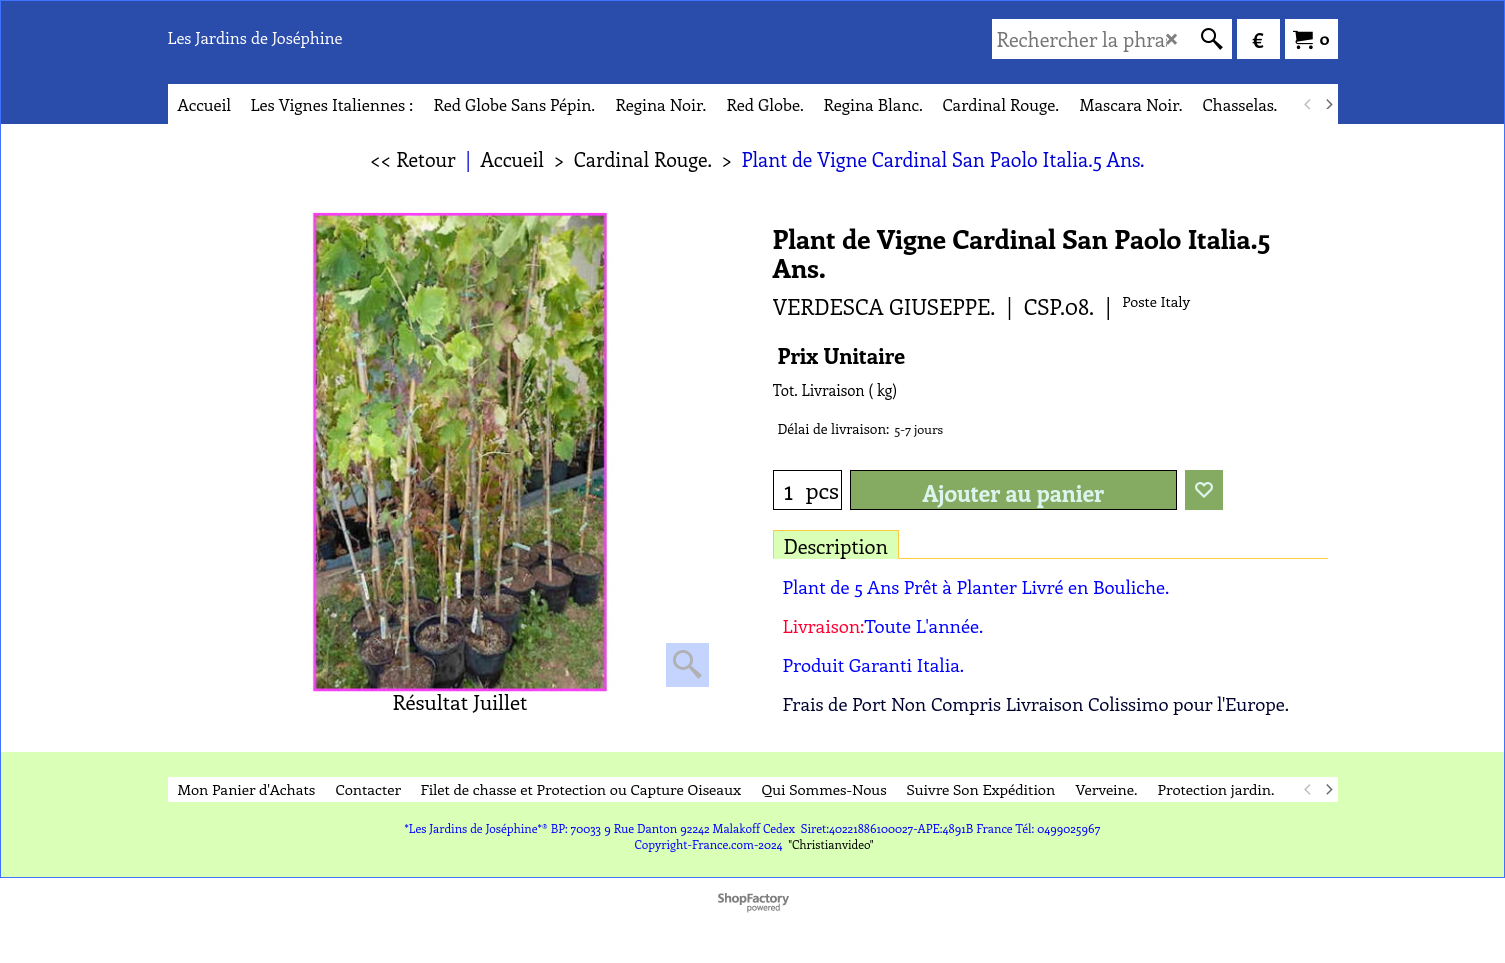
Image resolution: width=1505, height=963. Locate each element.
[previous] (1309, 104)
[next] (1329, 104)
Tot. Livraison (819, 390)
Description (836, 545)
